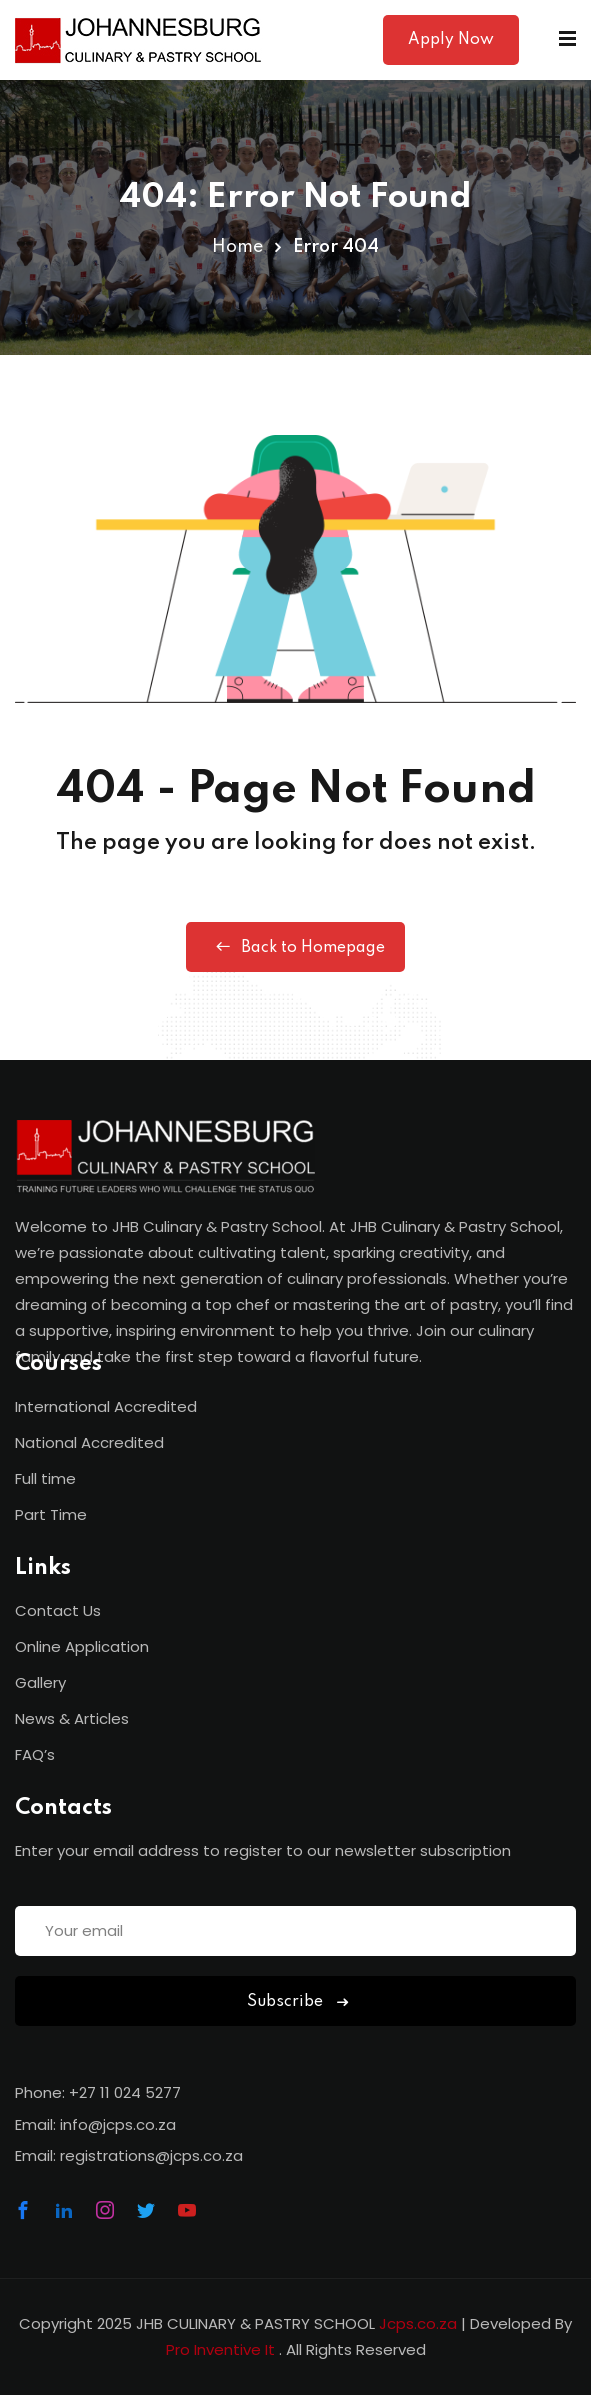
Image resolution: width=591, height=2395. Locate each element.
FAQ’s (35, 1754)
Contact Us (58, 1610)
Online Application (82, 1646)
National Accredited (89, 1442)
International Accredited (106, 1406)
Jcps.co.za (418, 2323)
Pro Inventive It (222, 2349)
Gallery (40, 1682)
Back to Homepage (295, 947)
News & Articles (72, 1718)
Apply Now (451, 40)
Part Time (51, 1514)
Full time (45, 1478)
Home (237, 247)
